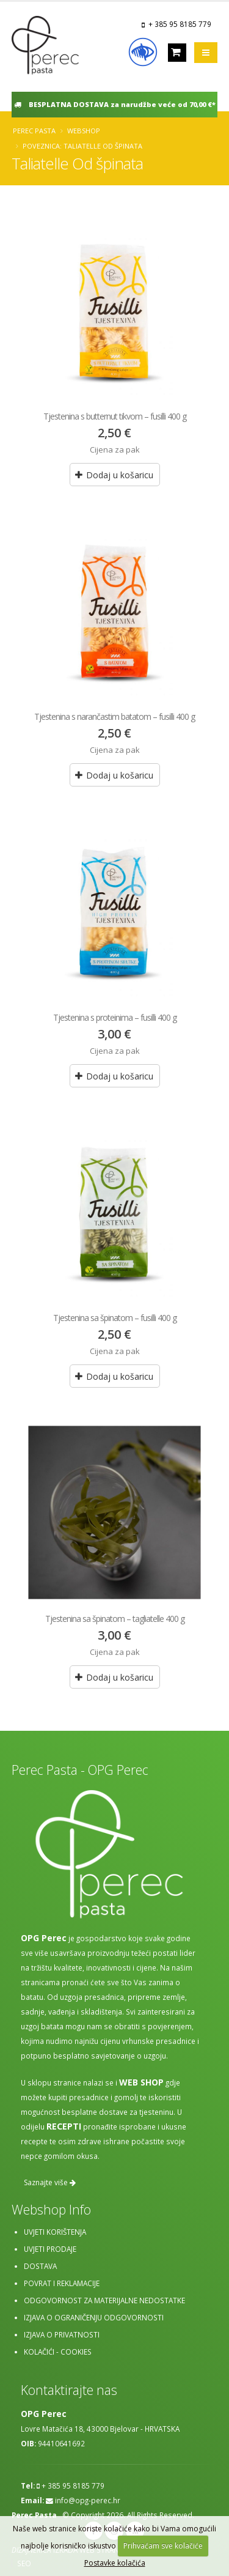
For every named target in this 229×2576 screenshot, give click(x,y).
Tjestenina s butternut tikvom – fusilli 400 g (114, 416)
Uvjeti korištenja (55, 2232)
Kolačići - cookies (58, 2351)
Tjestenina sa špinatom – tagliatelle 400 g (114, 1618)
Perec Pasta (34, 130)
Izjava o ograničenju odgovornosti (94, 2317)
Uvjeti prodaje (50, 2249)
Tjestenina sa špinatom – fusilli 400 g (114, 1317)
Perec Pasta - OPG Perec (80, 1769)
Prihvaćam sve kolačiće (163, 2546)
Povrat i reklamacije (62, 2283)
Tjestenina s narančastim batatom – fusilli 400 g (114, 716)
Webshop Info (51, 2209)
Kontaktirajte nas (69, 2390)
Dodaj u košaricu (114, 475)
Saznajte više (50, 2182)
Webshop (83, 130)
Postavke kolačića (114, 2563)
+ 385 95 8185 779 (179, 24)
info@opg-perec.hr (87, 2500)
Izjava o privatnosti (62, 2334)
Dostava (40, 2266)
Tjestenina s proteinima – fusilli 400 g (114, 1017)
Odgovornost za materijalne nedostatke (104, 2300)
